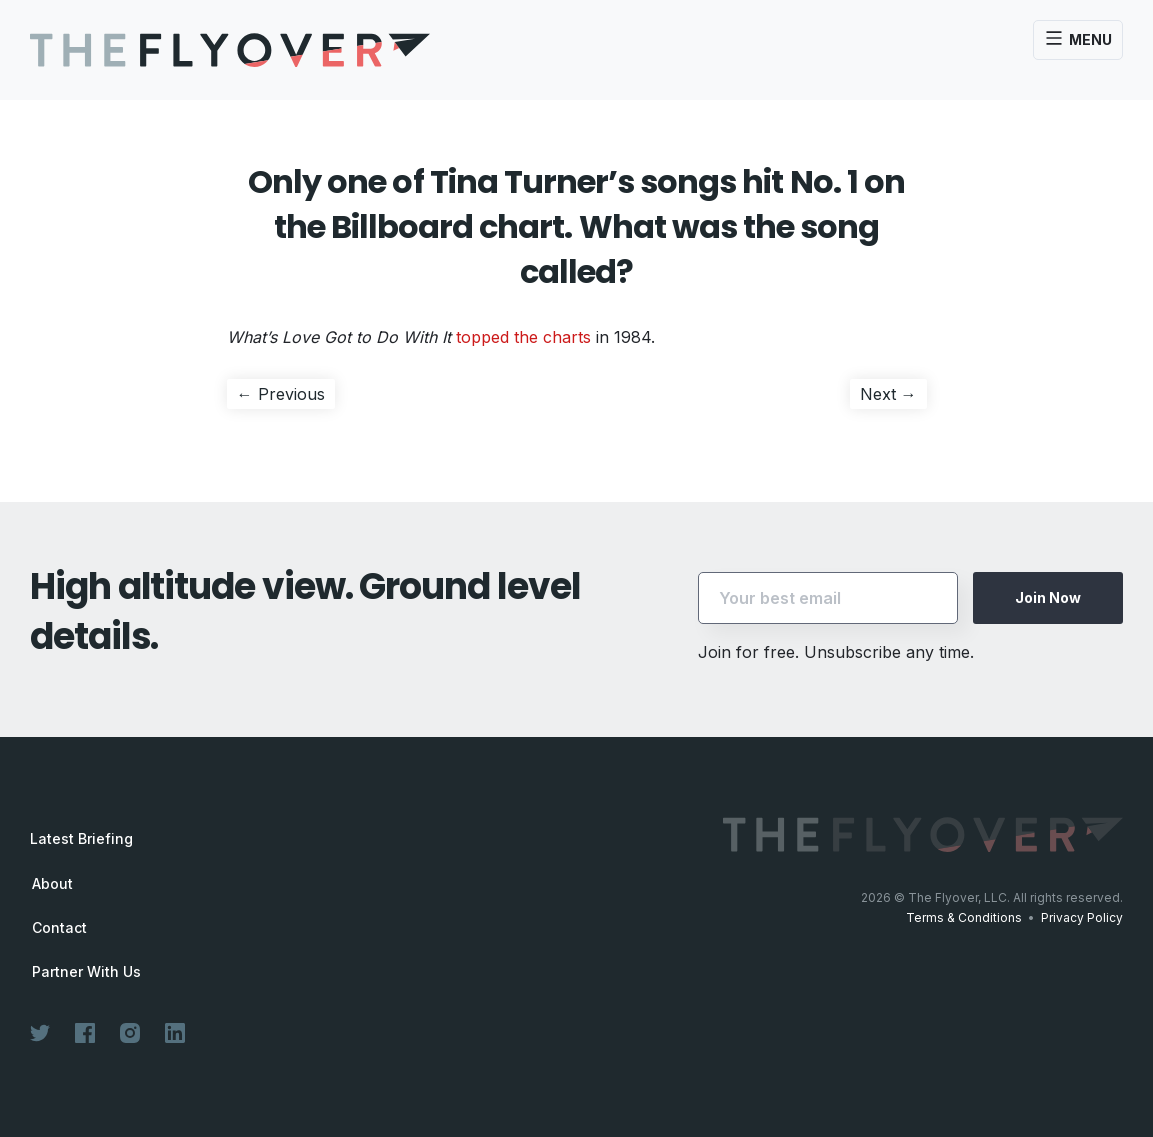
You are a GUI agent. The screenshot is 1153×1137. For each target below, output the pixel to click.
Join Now (1048, 597)
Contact (59, 928)
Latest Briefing (81, 838)
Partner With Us (86, 972)
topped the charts (523, 337)
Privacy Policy (1082, 917)
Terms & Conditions (964, 917)
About (52, 884)
